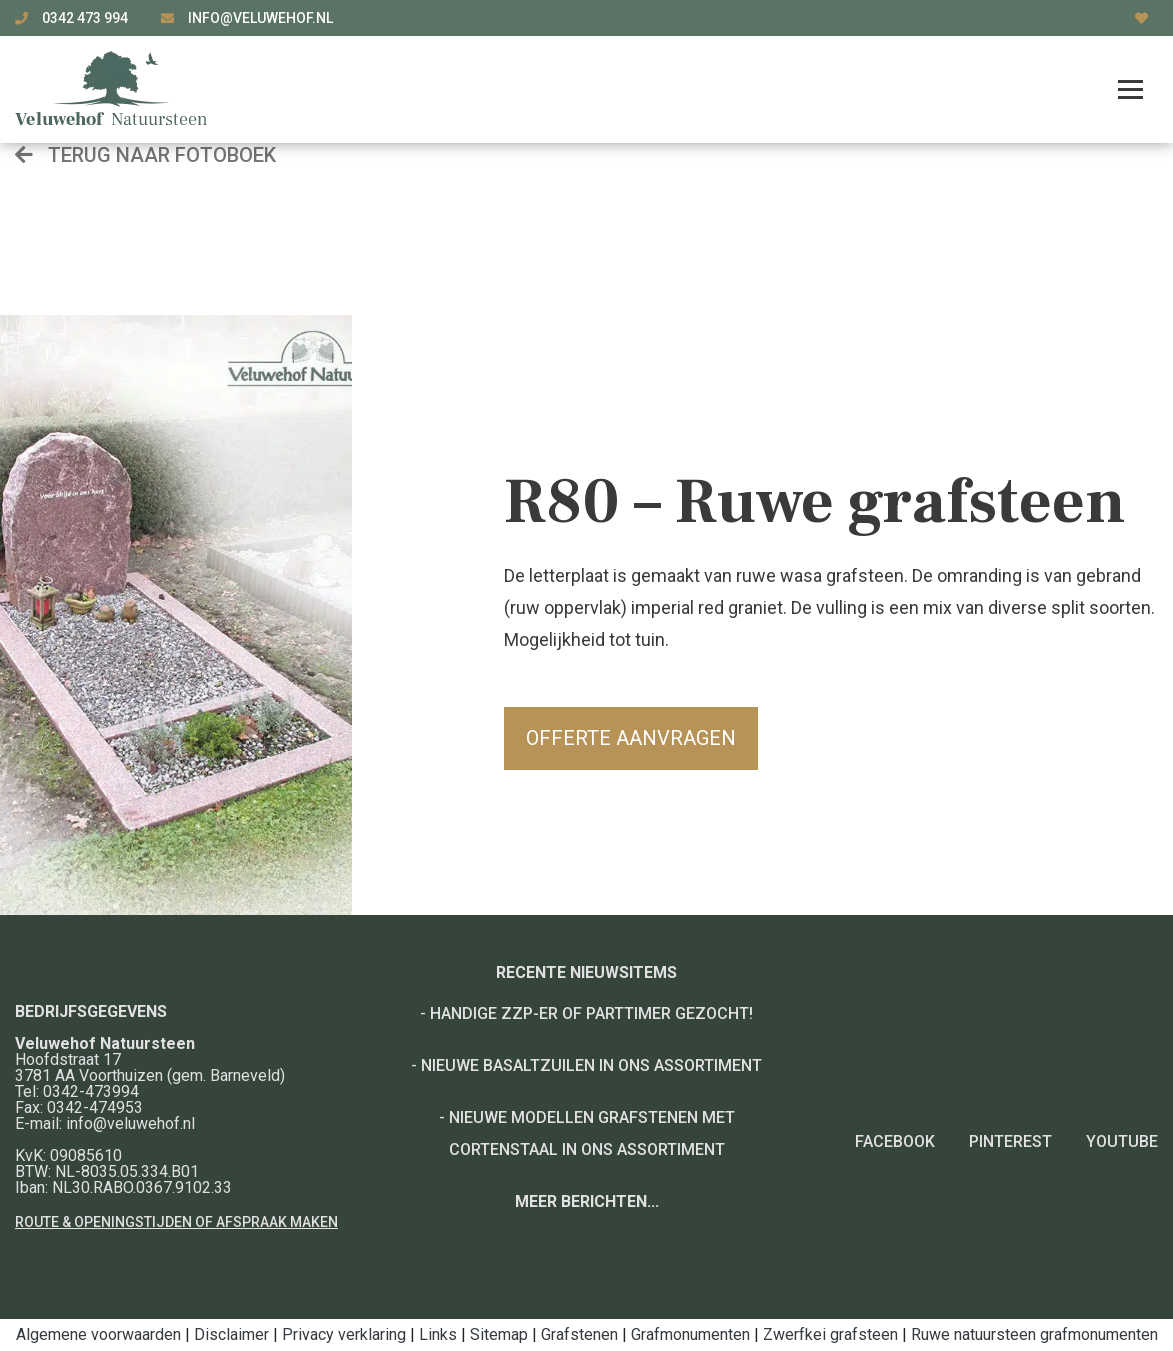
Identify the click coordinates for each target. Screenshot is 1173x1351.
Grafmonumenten (690, 1334)
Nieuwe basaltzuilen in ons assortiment (591, 1065)
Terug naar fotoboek (145, 155)
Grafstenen (579, 1334)
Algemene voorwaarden (98, 1334)
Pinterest (1010, 1141)
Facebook (895, 1141)
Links (438, 1334)
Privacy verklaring (344, 1334)
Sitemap (499, 1334)
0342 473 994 (86, 18)
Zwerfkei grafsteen (830, 1334)
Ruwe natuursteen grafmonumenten (1034, 1334)
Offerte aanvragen (631, 738)
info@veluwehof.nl (260, 18)
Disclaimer (231, 1334)
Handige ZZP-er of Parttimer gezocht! (591, 1013)
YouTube (1122, 1141)
